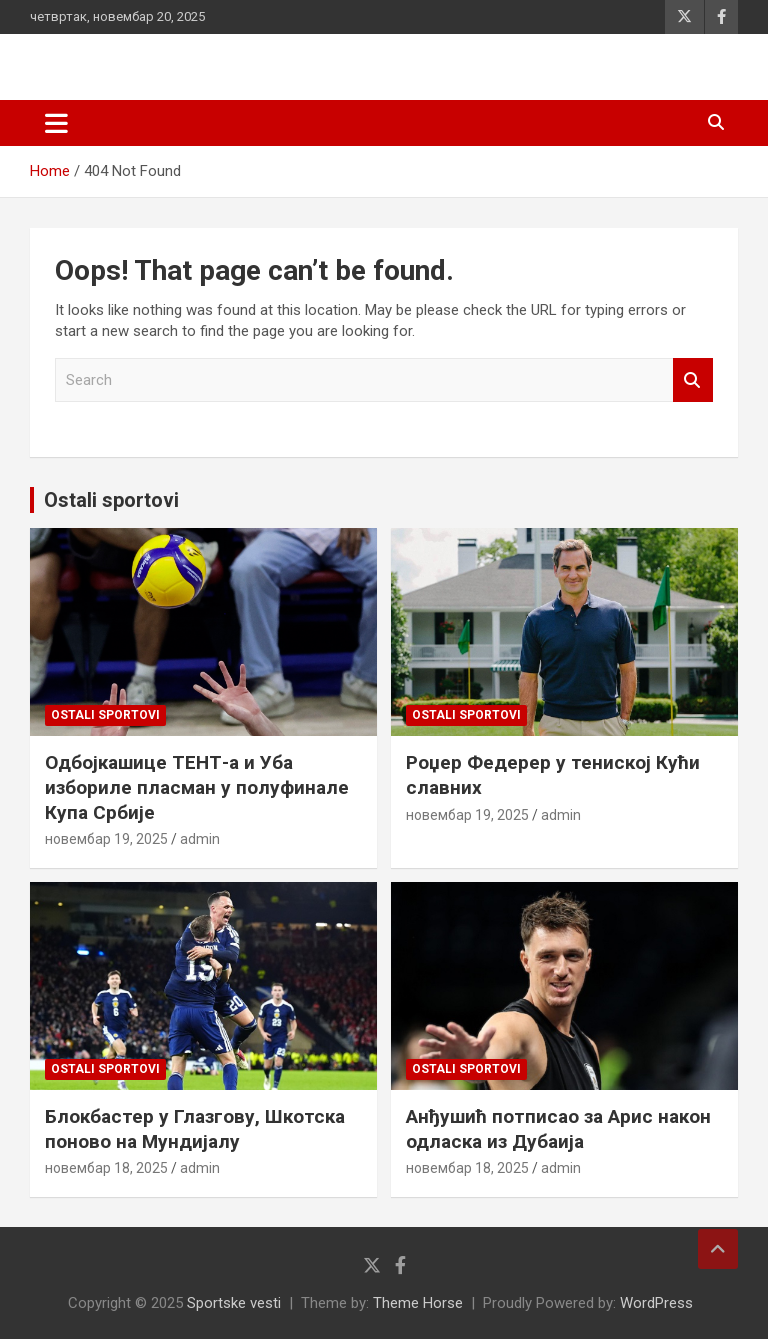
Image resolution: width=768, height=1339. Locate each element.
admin (200, 839)
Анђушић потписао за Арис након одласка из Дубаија (558, 1129)
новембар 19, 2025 (106, 839)
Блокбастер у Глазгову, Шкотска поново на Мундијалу (195, 1129)
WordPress (656, 1303)
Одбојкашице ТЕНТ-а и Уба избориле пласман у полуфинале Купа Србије (197, 787)
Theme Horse (418, 1303)
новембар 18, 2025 (106, 1168)
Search (693, 380)
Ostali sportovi (111, 500)
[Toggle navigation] (56, 123)
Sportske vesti (234, 1303)
